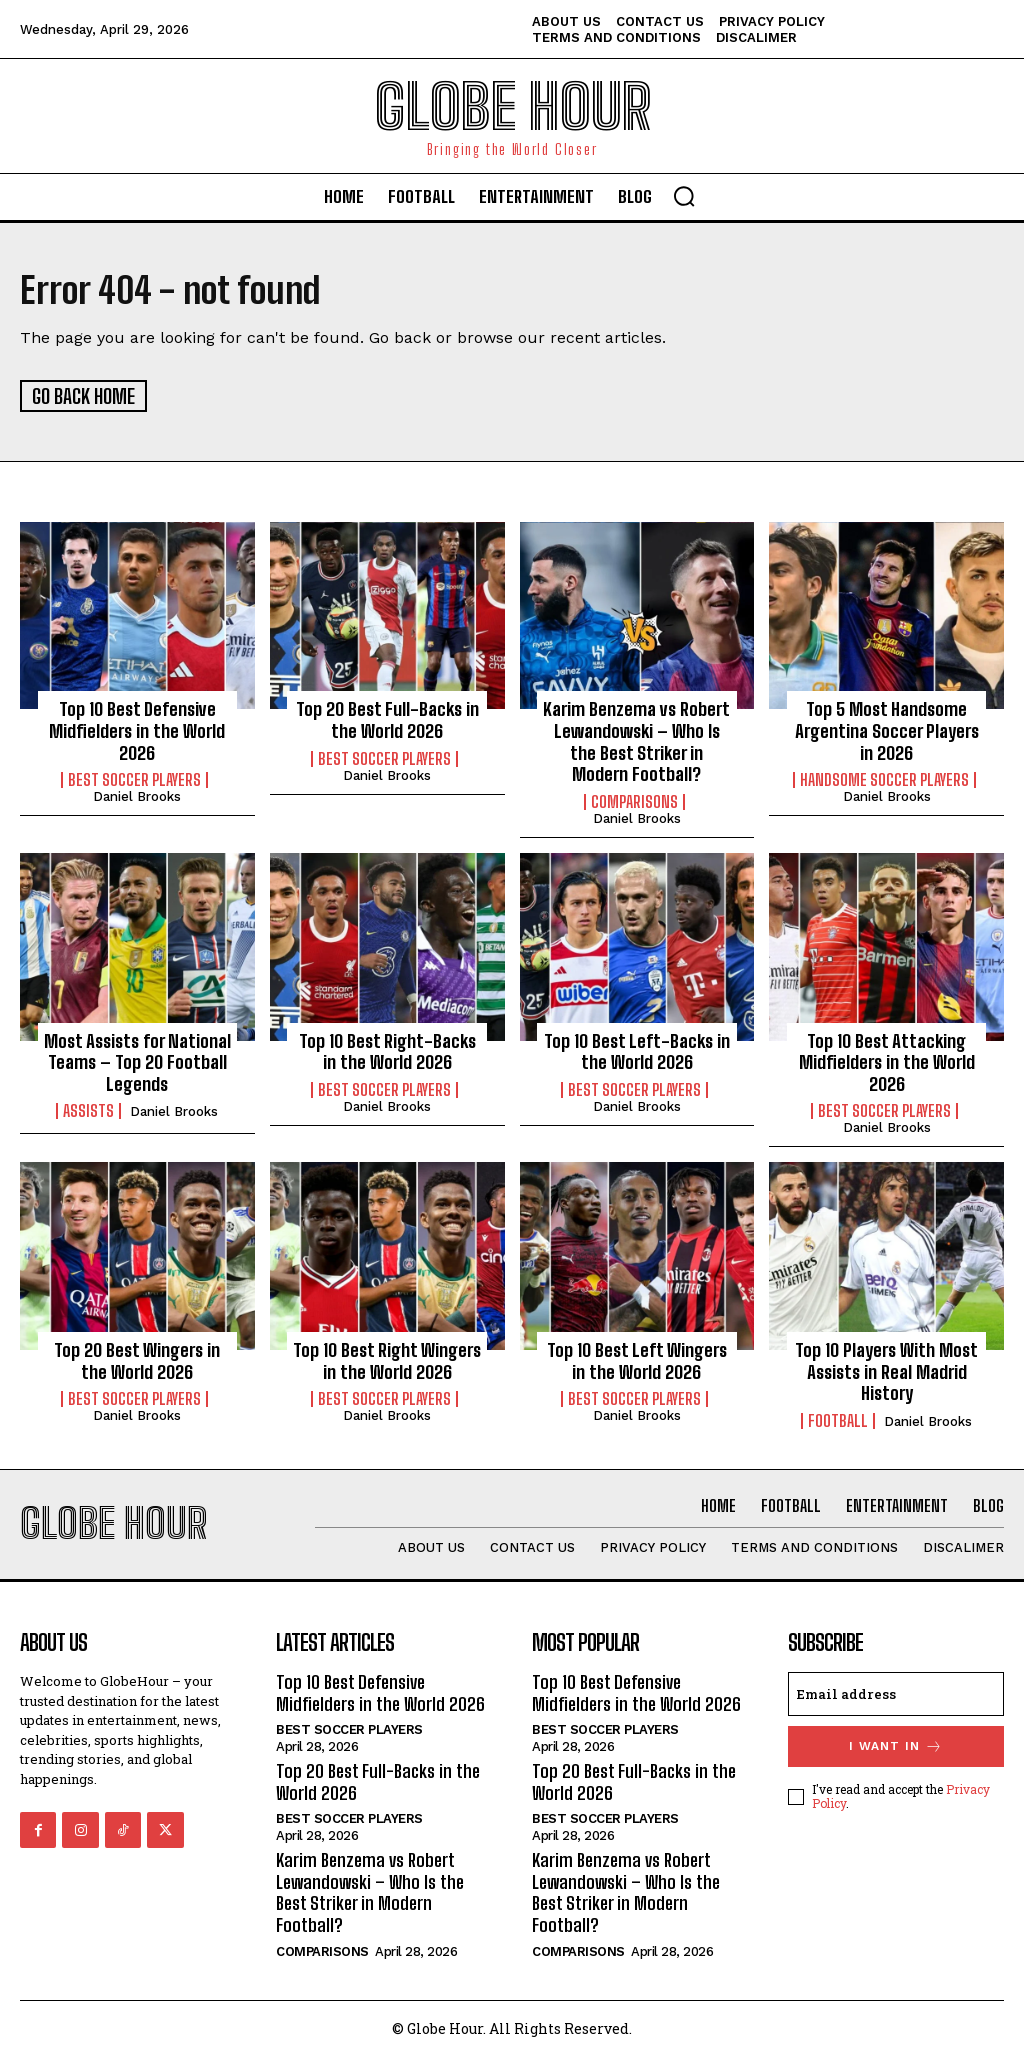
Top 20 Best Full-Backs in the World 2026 (387, 719)
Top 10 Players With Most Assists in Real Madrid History (886, 1370)
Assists (88, 1110)
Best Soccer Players (134, 779)
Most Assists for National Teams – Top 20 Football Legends (137, 1060)
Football (838, 1419)
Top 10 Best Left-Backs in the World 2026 (637, 1050)
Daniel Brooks (137, 795)
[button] (684, 196)
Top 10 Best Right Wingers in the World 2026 (387, 1360)
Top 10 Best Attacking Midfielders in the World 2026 (887, 1060)
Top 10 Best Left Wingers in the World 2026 (637, 1360)
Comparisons (634, 800)
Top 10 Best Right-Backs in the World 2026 (387, 1050)
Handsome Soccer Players (884, 779)
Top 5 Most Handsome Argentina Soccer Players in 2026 (887, 729)
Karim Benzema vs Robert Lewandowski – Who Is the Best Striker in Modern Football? (636, 740)
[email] (896, 1692)
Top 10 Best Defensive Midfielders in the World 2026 (137, 729)
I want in (896, 1744)
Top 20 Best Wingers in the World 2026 (137, 1360)
